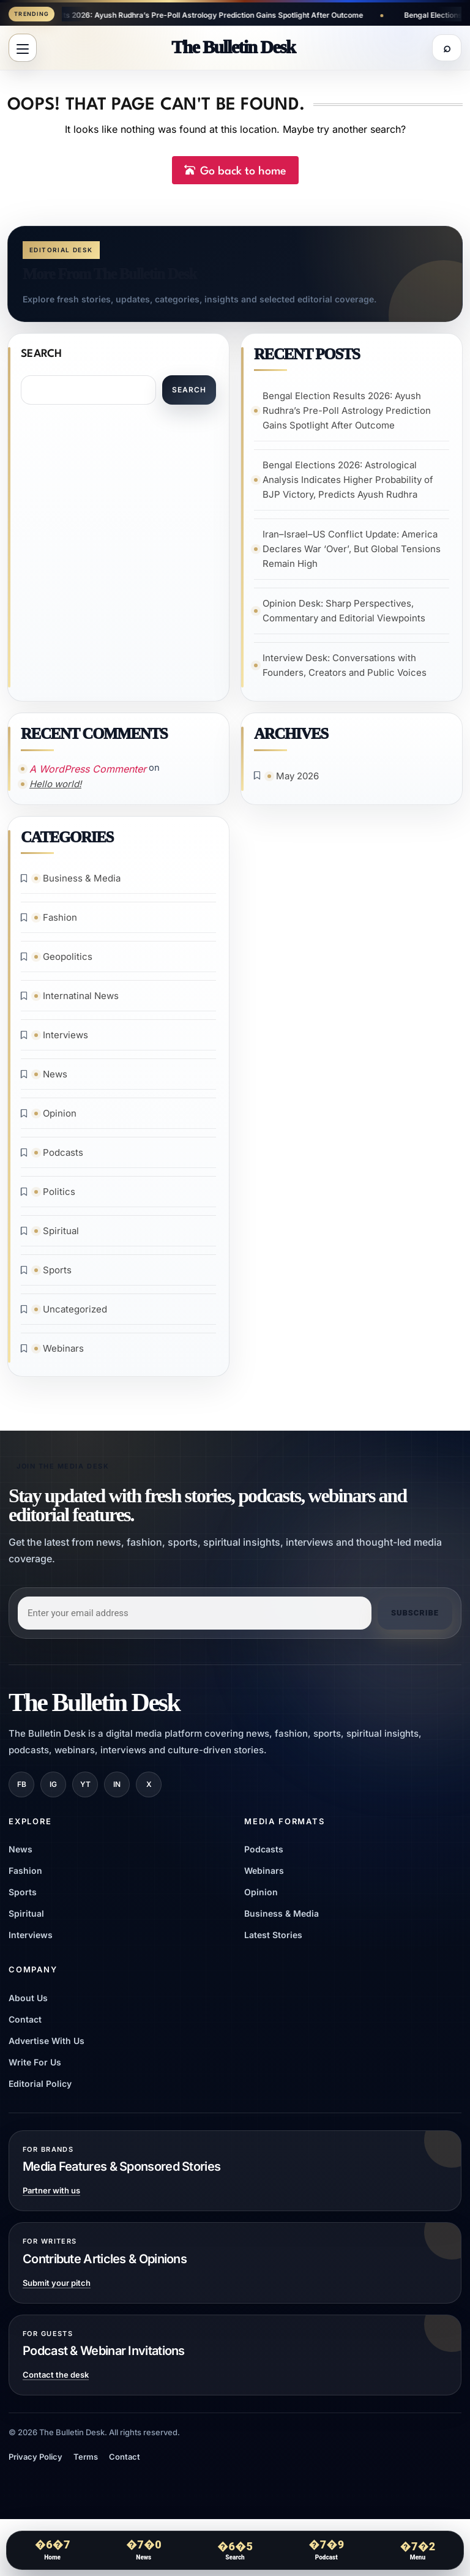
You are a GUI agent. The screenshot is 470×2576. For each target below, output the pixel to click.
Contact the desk (56, 2381)
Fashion (60, 923)
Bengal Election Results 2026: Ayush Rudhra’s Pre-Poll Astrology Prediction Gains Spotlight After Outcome (198, 15)
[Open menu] (23, 49)
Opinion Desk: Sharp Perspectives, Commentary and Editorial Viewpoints (344, 614)
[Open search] (446, 49)
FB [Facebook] (21, 1790)
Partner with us (51, 2197)
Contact (25, 2025)
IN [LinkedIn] (117, 1790)
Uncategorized (75, 1314)
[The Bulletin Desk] (233, 48)
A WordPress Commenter (88, 773)
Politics (59, 1197)
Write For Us (35, 2068)
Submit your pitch (57, 2289)
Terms (85, 2463)
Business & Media (82, 883)
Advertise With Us (46, 2047)
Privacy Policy (35, 2463)
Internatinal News (81, 1001)
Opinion (60, 1119)
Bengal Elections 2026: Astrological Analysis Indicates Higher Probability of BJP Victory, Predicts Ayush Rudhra (348, 482)
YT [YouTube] (85, 1790)
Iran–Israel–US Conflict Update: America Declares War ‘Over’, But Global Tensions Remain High (352, 551)
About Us (28, 2004)
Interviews (66, 1040)
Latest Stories (273, 1941)
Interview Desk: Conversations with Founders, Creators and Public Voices (345, 668)
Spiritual (61, 1236)
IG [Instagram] (53, 1790)
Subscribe (415, 1618)
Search (42, 357)
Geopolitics (68, 962)
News (55, 1079)
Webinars (63, 1354)
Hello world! (56, 788)
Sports (57, 1275)
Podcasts (63, 1158)
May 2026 (298, 780)
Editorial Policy (40, 2089)
